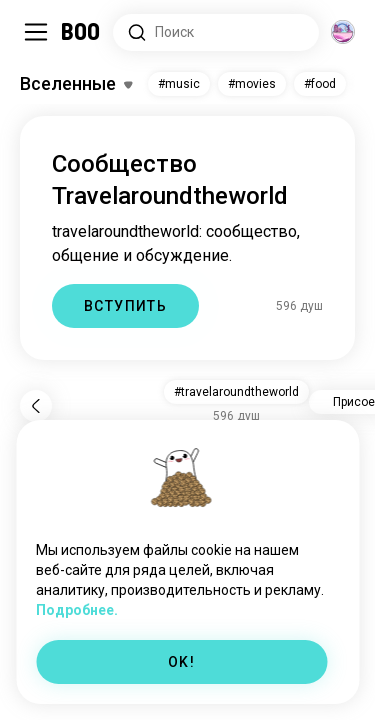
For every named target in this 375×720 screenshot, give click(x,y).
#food (320, 84)
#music (179, 84)
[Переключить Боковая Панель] (36, 32)
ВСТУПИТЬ (125, 306)
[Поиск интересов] (216, 32)
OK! (181, 662)
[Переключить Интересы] (76, 84)
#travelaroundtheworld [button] (236, 392)
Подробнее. (77, 610)
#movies (252, 84)
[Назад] (36, 406)
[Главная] (81, 32)
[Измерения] (343, 32)
